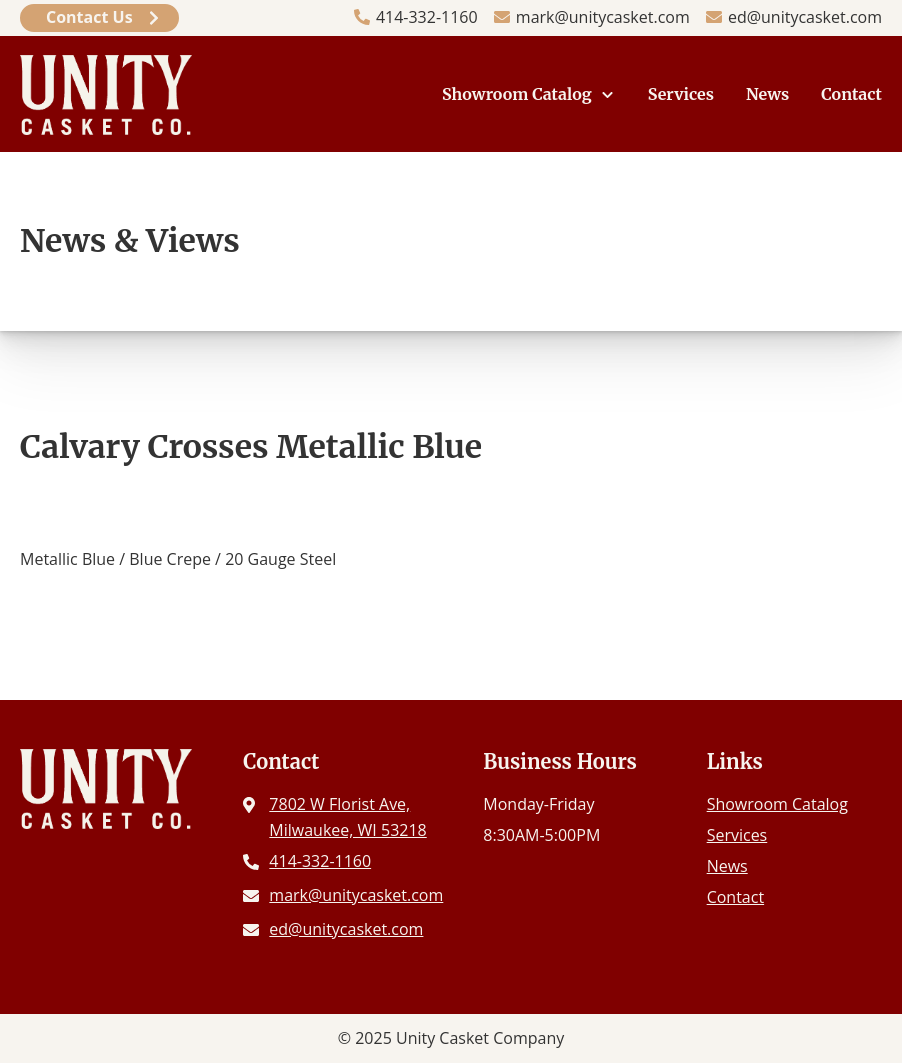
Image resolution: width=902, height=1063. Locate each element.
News (767, 94)
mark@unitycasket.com (603, 17)
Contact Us (89, 17)
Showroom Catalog (517, 94)
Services (681, 94)
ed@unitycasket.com (805, 17)
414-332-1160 (427, 17)
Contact (851, 94)
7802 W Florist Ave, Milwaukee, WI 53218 (347, 817)
